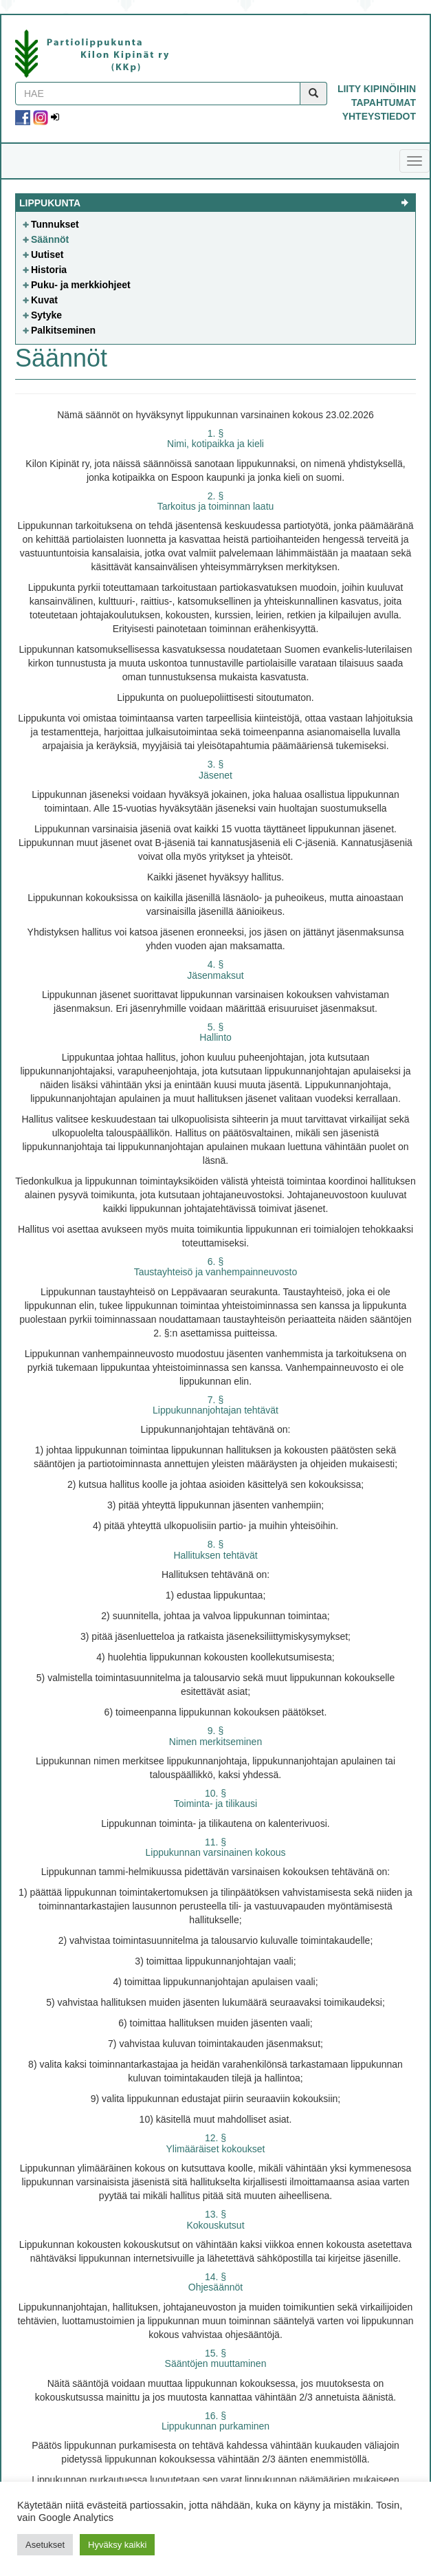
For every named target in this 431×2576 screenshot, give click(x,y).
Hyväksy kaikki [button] (117, 2545)
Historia (49, 269)
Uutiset (47, 254)
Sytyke (46, 315)
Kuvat (44, 299)
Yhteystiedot (379, 116)
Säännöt (50, 239)
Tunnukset (55, 224)
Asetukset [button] (45, 2545)
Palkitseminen (63, 330)
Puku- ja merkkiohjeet (81, 284)
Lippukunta (49, 202)
